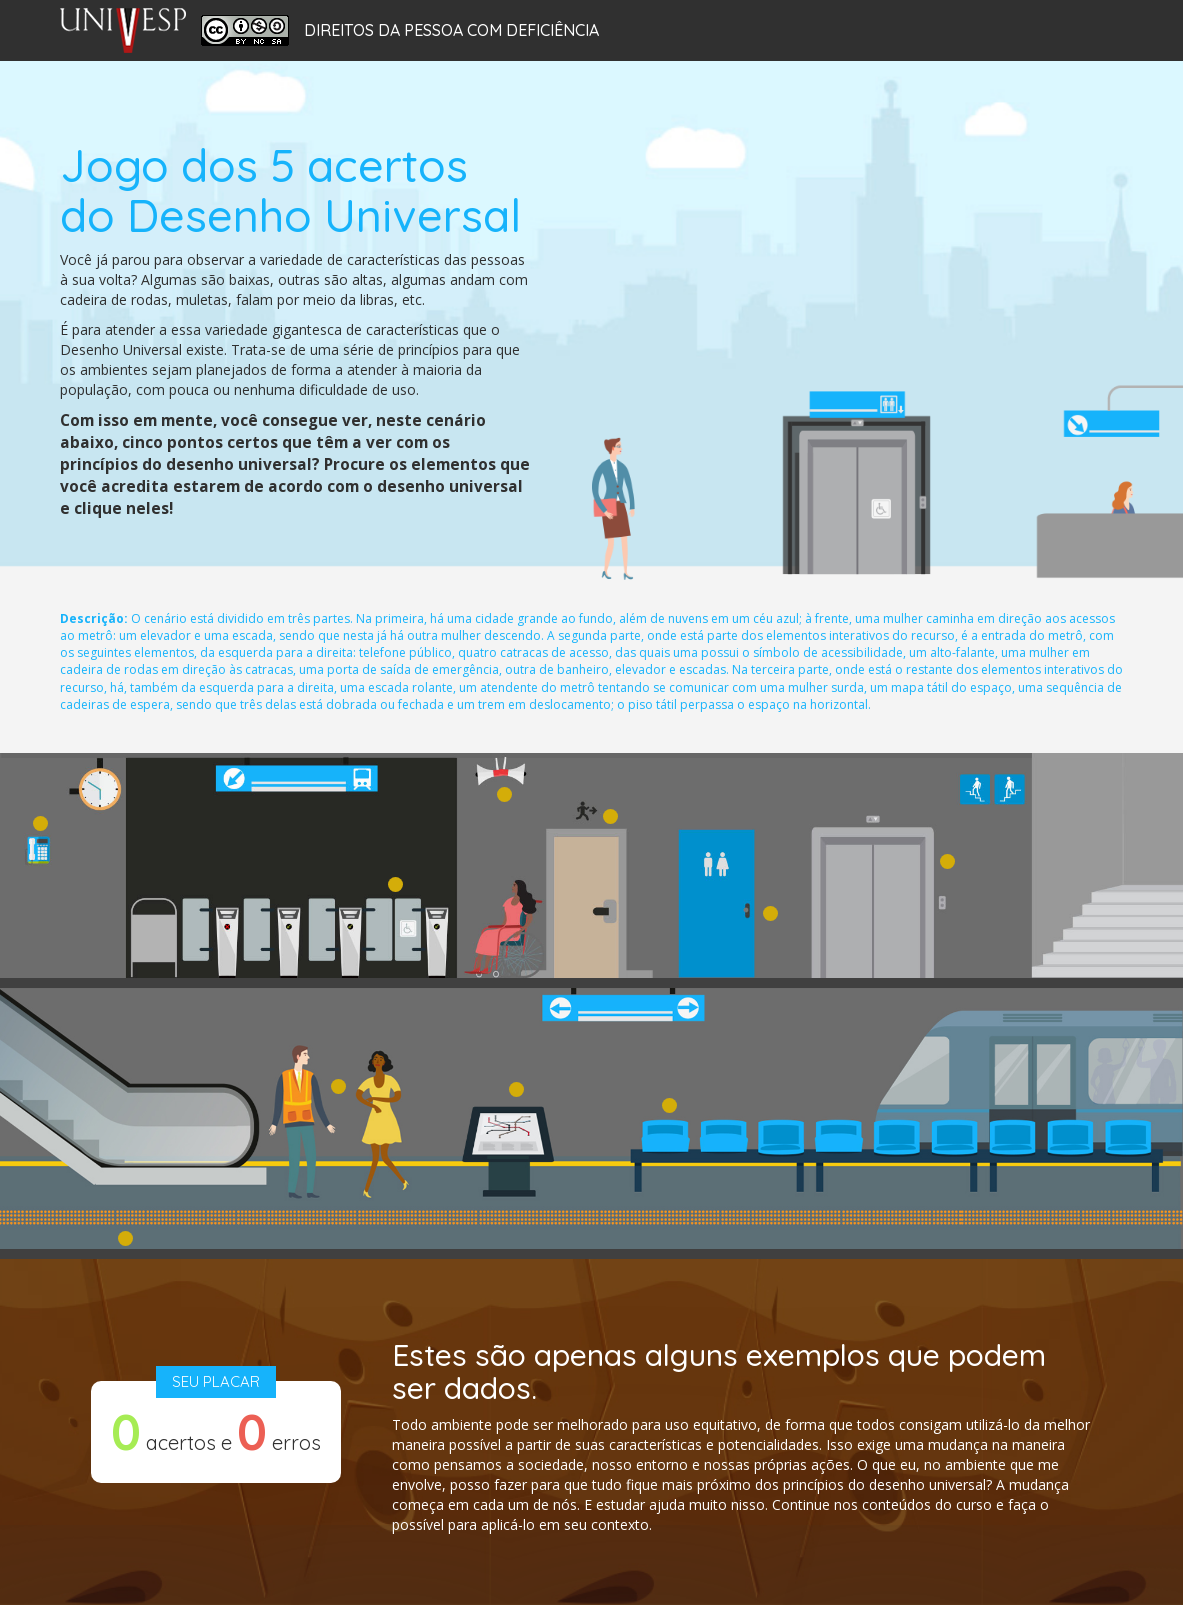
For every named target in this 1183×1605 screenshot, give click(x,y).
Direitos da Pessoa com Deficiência (451, 31)
